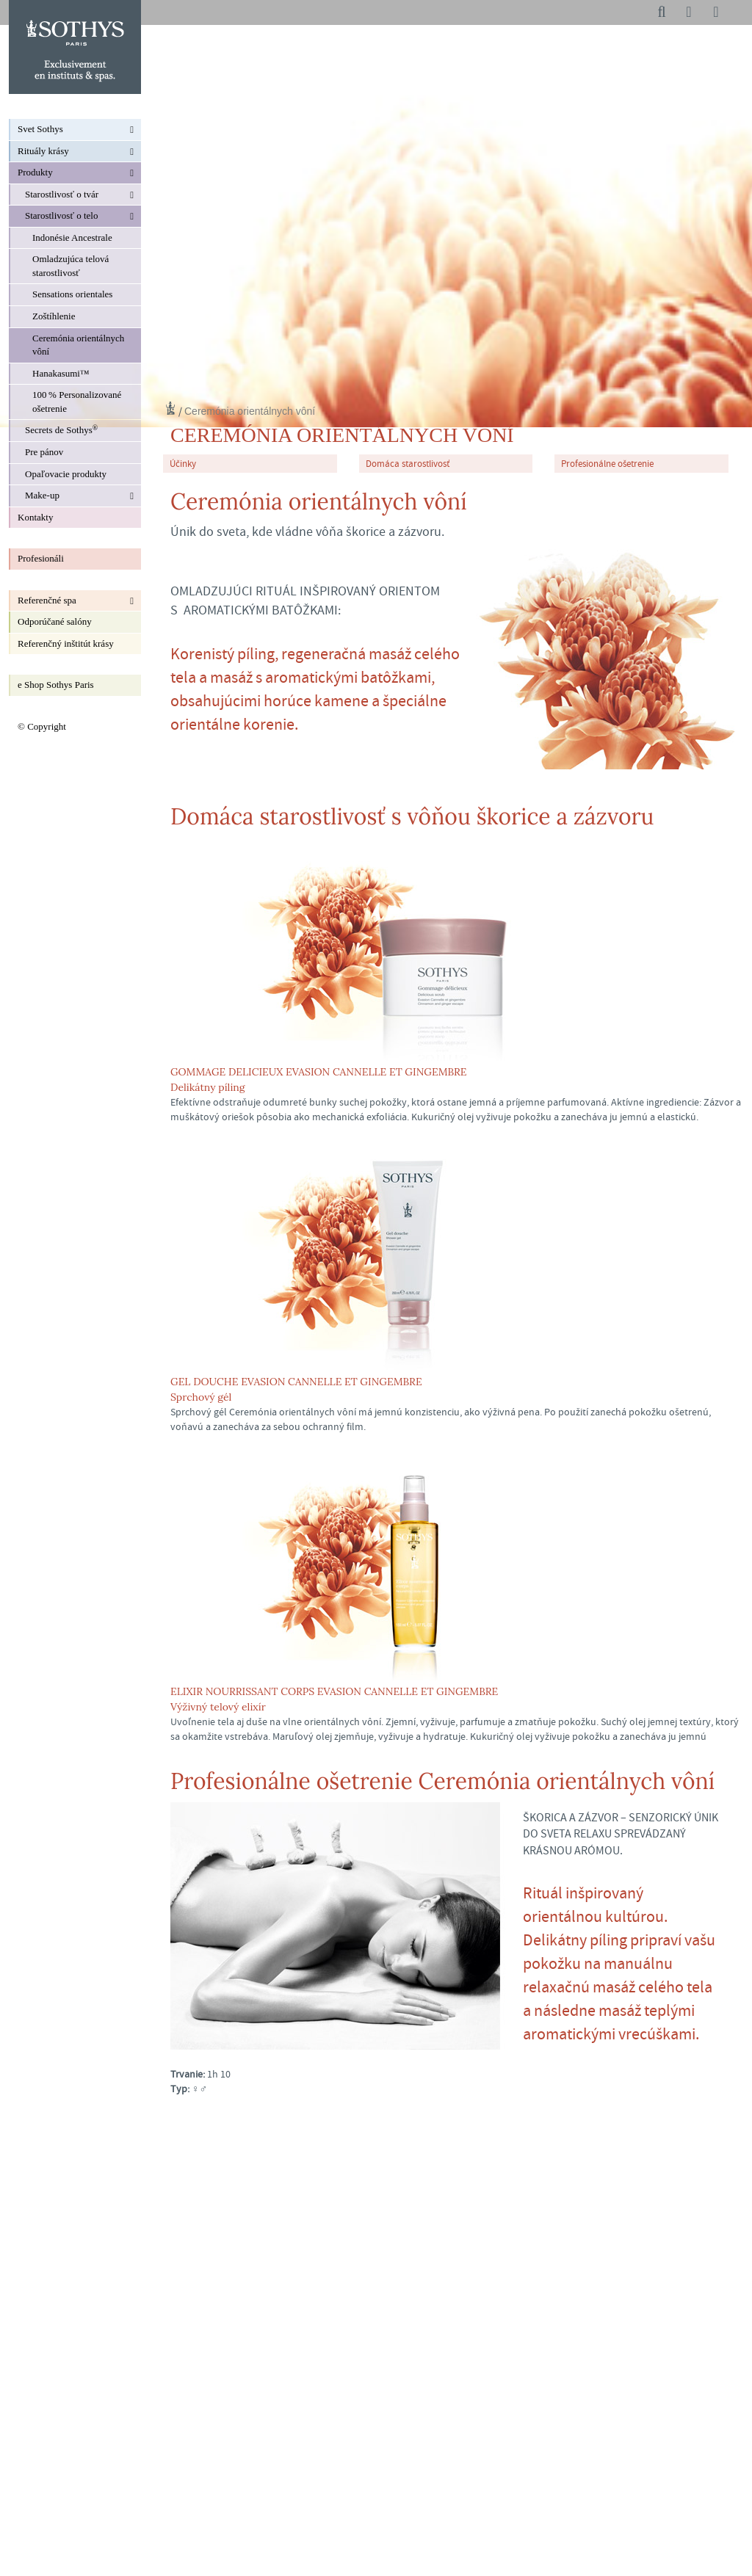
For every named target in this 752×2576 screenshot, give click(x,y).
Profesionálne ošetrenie (607, 464)
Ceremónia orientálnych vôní (249, 411)
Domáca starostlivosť (407, 464)
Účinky (183, 464)
